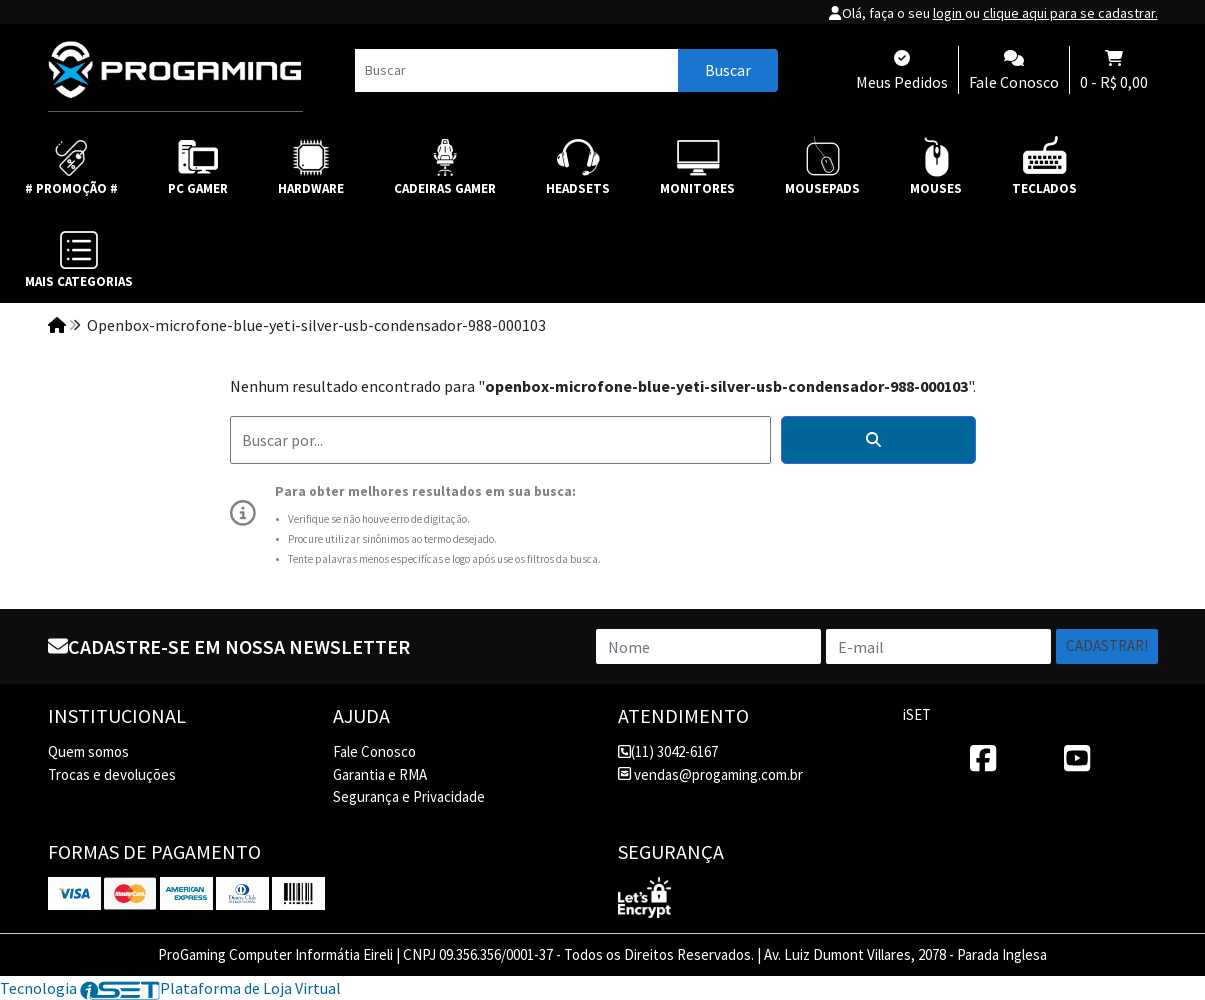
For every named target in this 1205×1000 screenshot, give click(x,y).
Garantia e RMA (380, 774)
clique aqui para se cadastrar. (1070, 13)
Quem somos (88, 751)
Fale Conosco (374, 751)
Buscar (728, 70)
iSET (917, 714)
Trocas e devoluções (112, 774)
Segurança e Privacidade (409, 796)
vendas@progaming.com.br (710, 774)
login (949, 13)
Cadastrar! (1107, 645)
